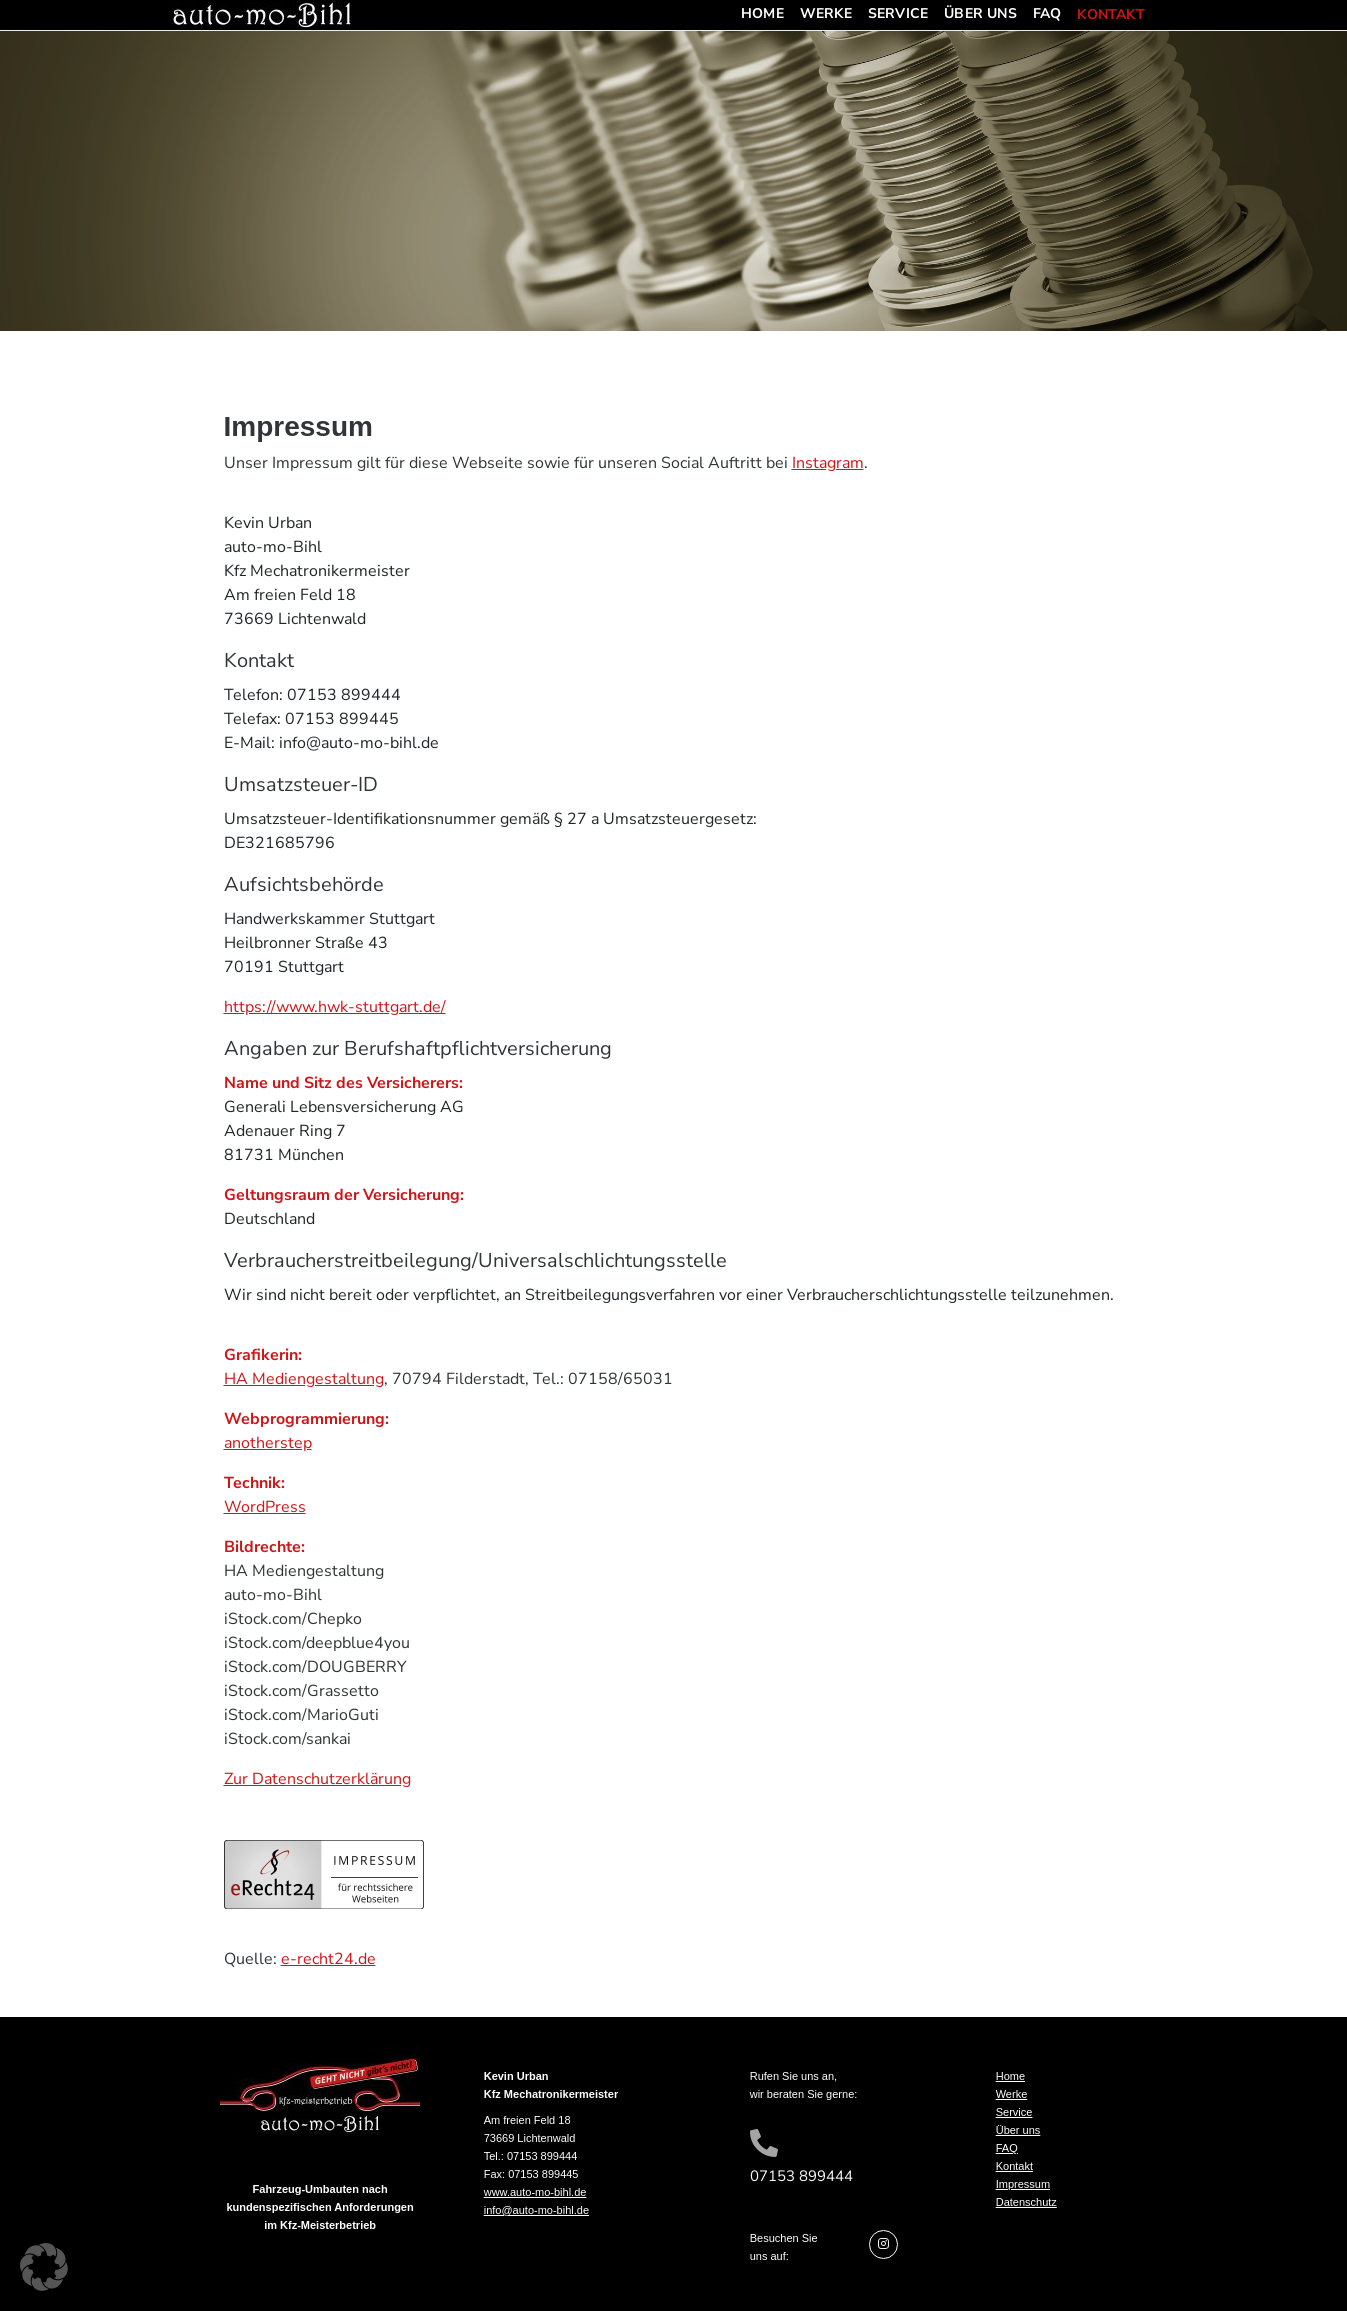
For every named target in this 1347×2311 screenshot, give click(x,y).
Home (762, 13)
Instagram (828, 463)
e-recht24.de (328, 1959)
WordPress (265, 1507)
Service (898, 13)
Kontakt (1110, 15)
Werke (826, 13)
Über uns (980, 13)
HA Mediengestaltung (304, 1379)
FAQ (1047, 13)
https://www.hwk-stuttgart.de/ (335, 1007)
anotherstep (268, 1443)
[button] (44, 2267)
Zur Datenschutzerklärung (317, 1779)
